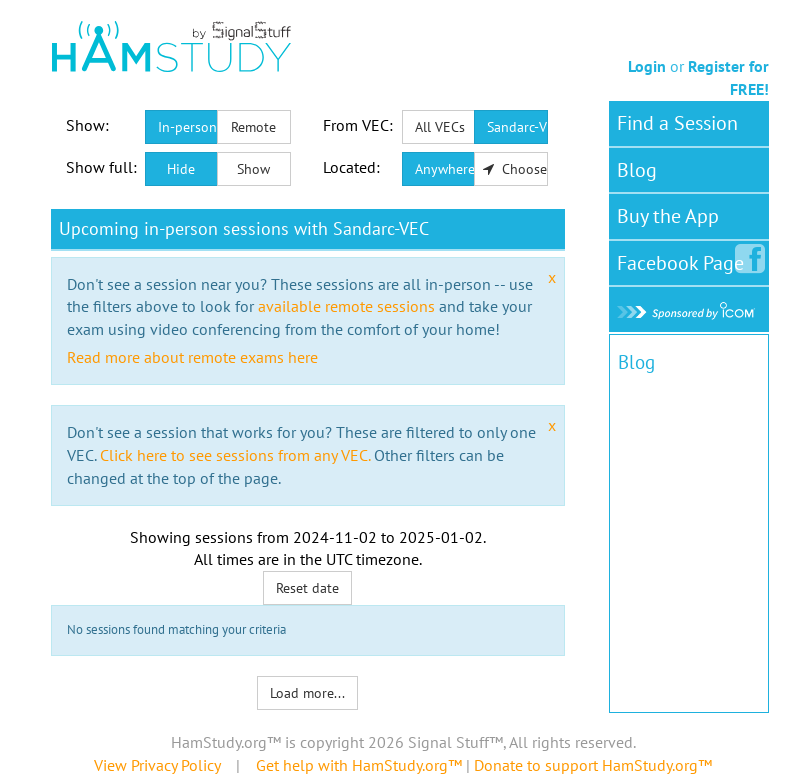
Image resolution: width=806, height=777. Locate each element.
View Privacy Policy (157, 765)
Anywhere (445, 169)
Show (253, 169)
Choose (515, 169)
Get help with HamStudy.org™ (359, 765)
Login (647, 66)
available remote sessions (346, 306)
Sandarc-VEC (517, 127)
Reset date (307, 588)
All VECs (440, 127)
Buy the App (668, 216)
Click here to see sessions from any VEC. (235, 455)
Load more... (307, 693)
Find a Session (677, 123)
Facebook (684, 259)
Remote (253, 127)
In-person (187, 127)
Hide (181, 169)
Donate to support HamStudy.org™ (593, 765)
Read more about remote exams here (192, 357)
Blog (637, 170)
